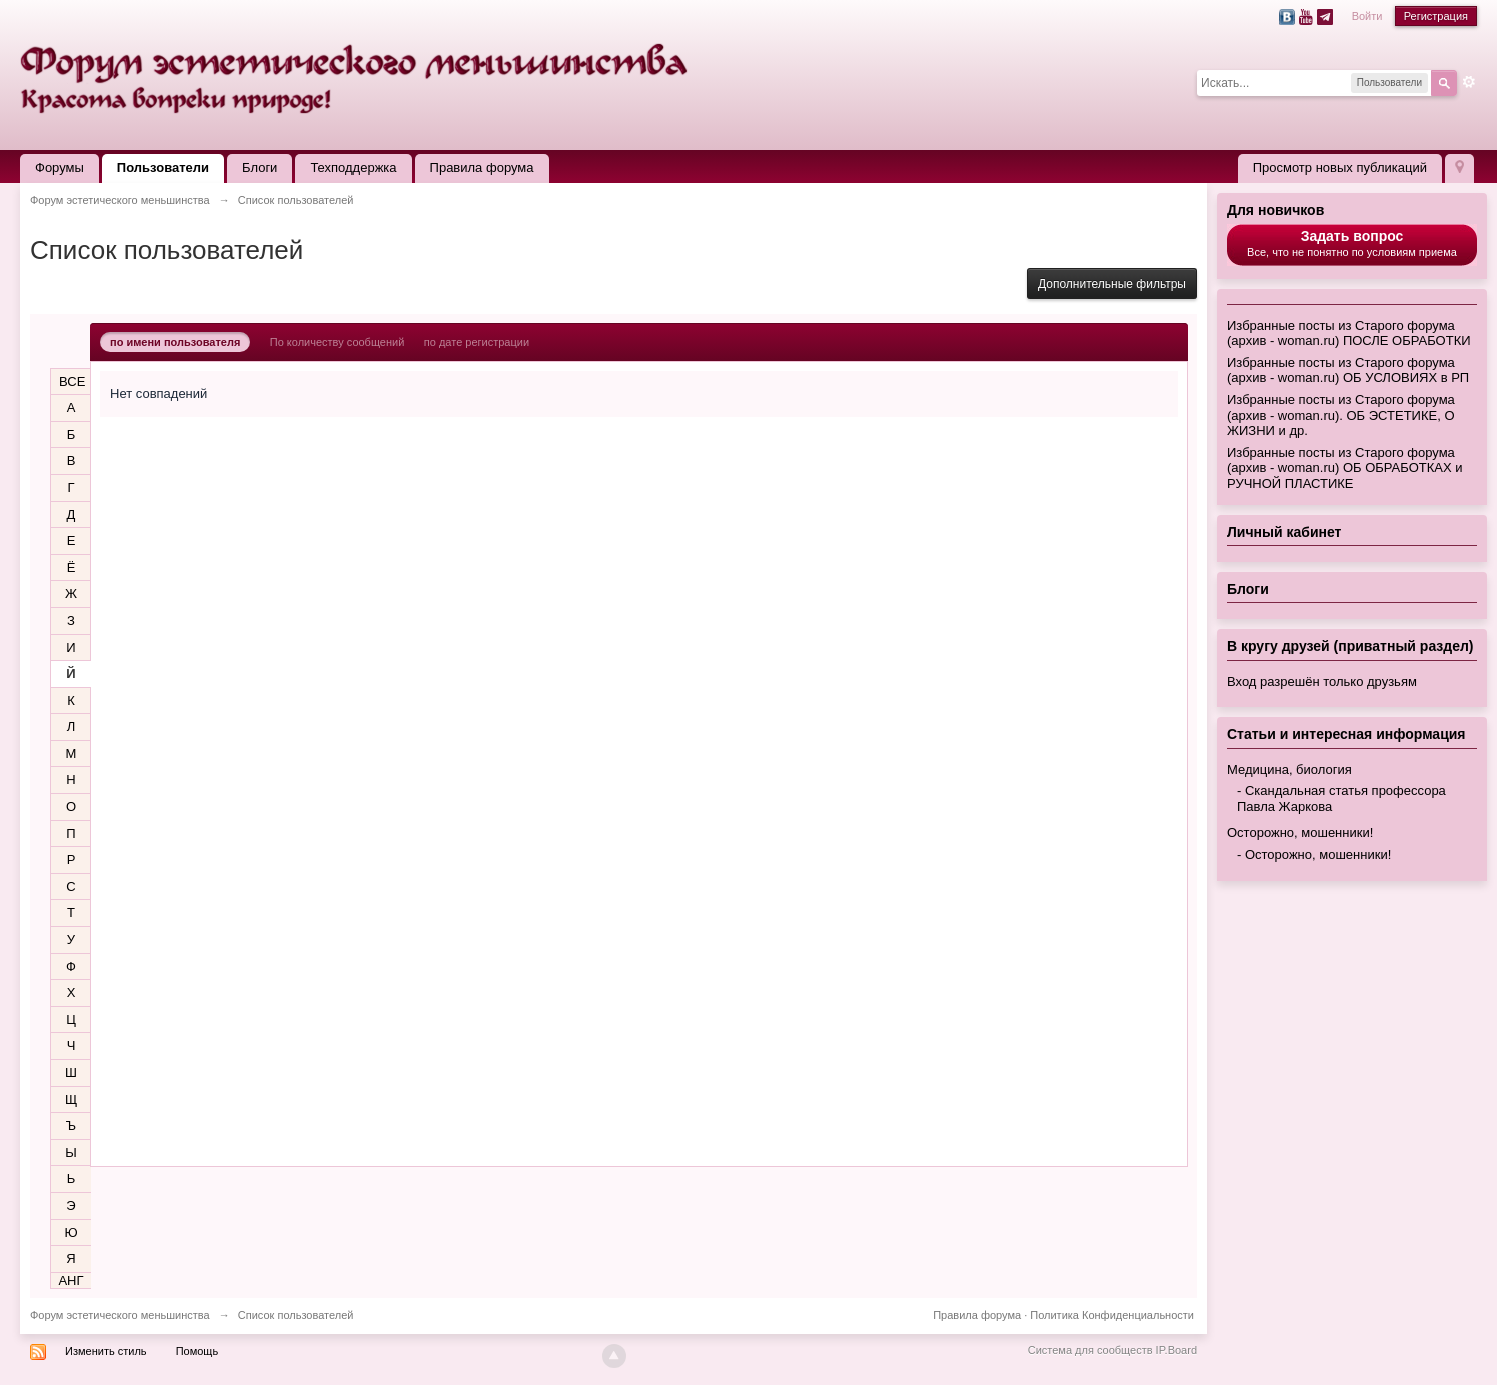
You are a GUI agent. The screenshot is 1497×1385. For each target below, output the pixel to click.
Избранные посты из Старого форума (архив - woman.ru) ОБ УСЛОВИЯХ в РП (1348, 370)
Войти (1367, 16)
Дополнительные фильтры (1112, 284)
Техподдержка (353, 167)
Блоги (259, 167)
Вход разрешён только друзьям (1322, 681)
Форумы (59, 167)
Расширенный (1469, 82)
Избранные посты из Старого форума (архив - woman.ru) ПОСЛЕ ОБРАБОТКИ (1349, 333)
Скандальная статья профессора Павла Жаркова (1341, 798)
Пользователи (163, 167)
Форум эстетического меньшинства (120, 1315)
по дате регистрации (476, 342)
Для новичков (1275, 210)
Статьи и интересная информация (1346, 734)
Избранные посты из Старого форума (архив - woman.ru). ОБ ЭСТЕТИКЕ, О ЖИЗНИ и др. (1341, 415)
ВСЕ (72, 381)
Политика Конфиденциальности (1112, 1315)
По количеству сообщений (337, 342)
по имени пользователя (175, 342)
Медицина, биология (1289, 769)
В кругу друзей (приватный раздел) (1350, 646)
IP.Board (1176, 1350)
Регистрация (1436, 16)
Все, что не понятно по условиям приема (1352, 243)
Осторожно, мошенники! (1300, 832)
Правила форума (482, 167)
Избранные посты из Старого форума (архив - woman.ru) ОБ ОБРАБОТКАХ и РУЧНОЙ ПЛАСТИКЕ (1344, 468)
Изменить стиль (106, 1351)
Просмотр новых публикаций (1340, 167)
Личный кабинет (1284, 532)
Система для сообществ (1090, 1350)
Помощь (197, 1351)
